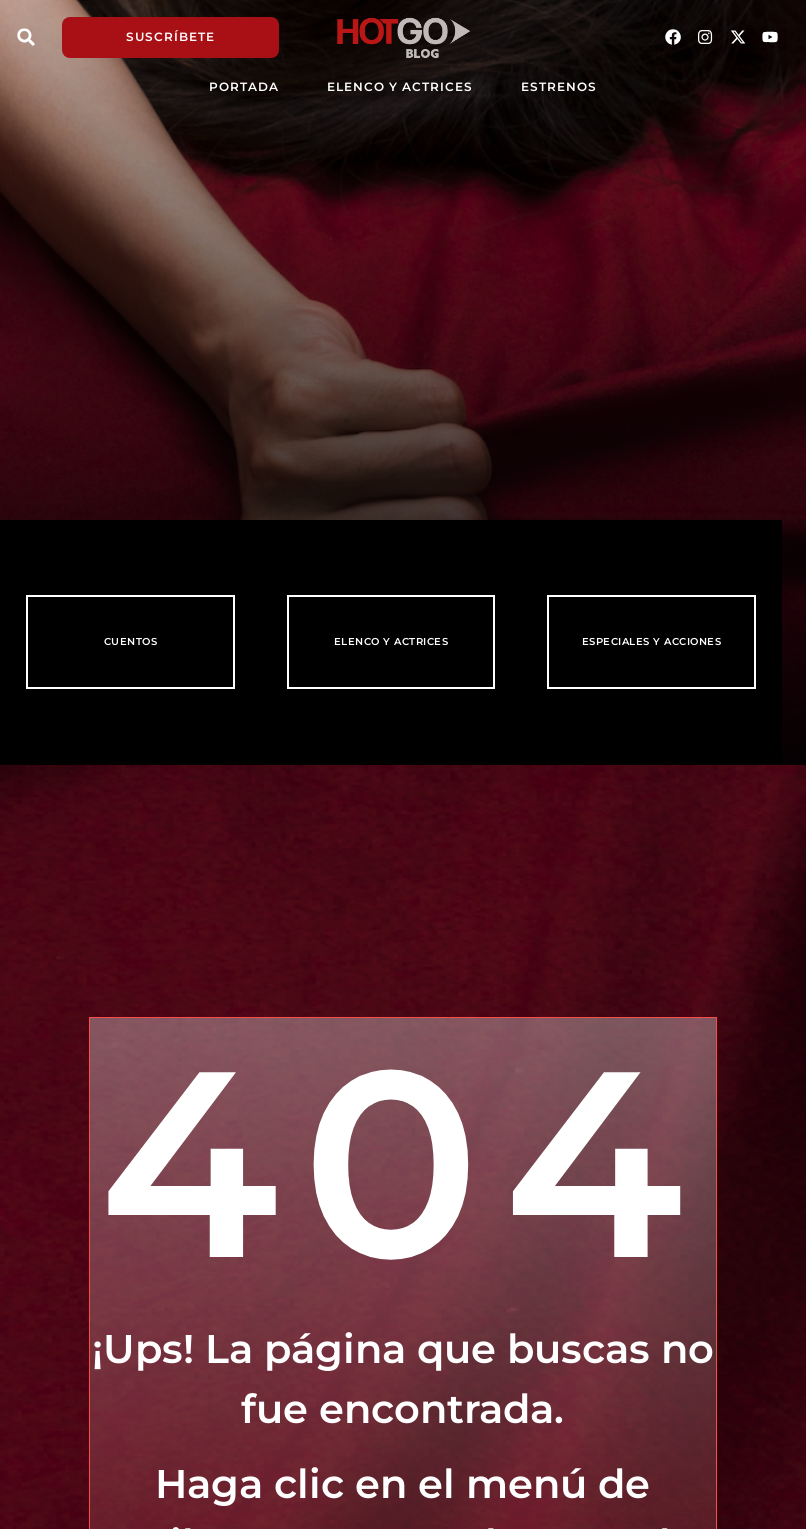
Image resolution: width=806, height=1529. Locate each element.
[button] (26, 37)
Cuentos (131, 641)
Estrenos (559, 86)
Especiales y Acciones (652, 641)
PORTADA (244, 86)
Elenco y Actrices (400, 86)
